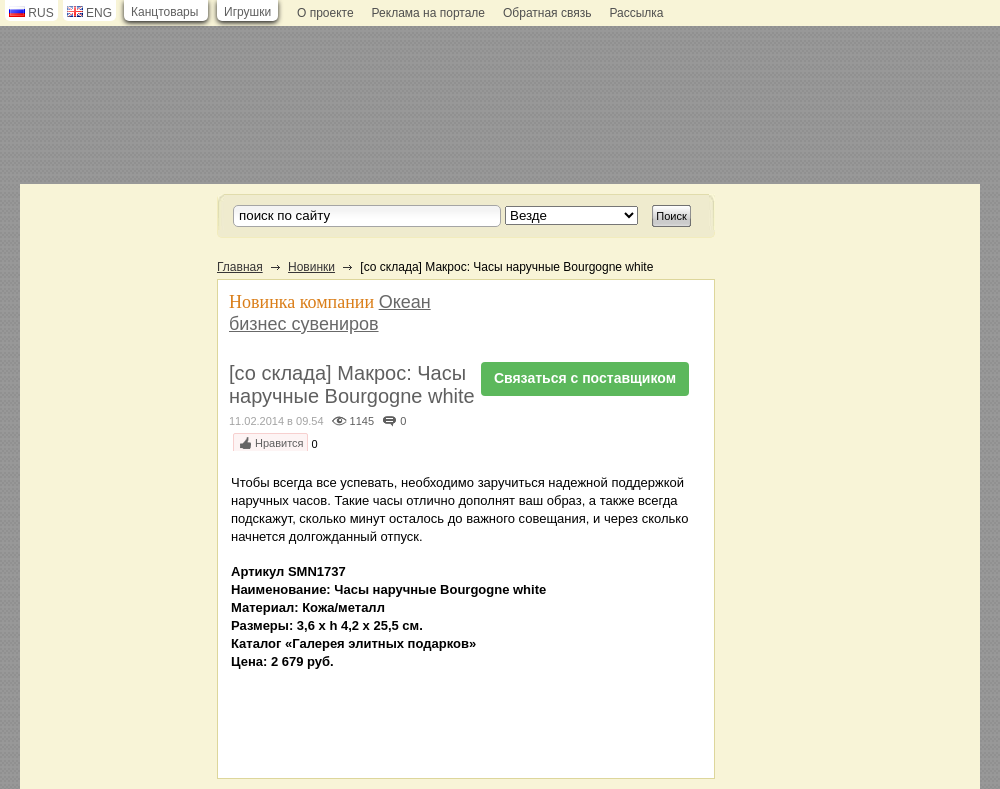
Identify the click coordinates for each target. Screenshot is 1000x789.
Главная (240, 267)
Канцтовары (164, 12)
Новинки (311, 267)
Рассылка (636, 13)
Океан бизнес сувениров (330, 313)
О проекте (325, 13)
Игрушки (247, 12)
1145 (362, 421)
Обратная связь (547, 13)
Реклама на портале (428, 13)
